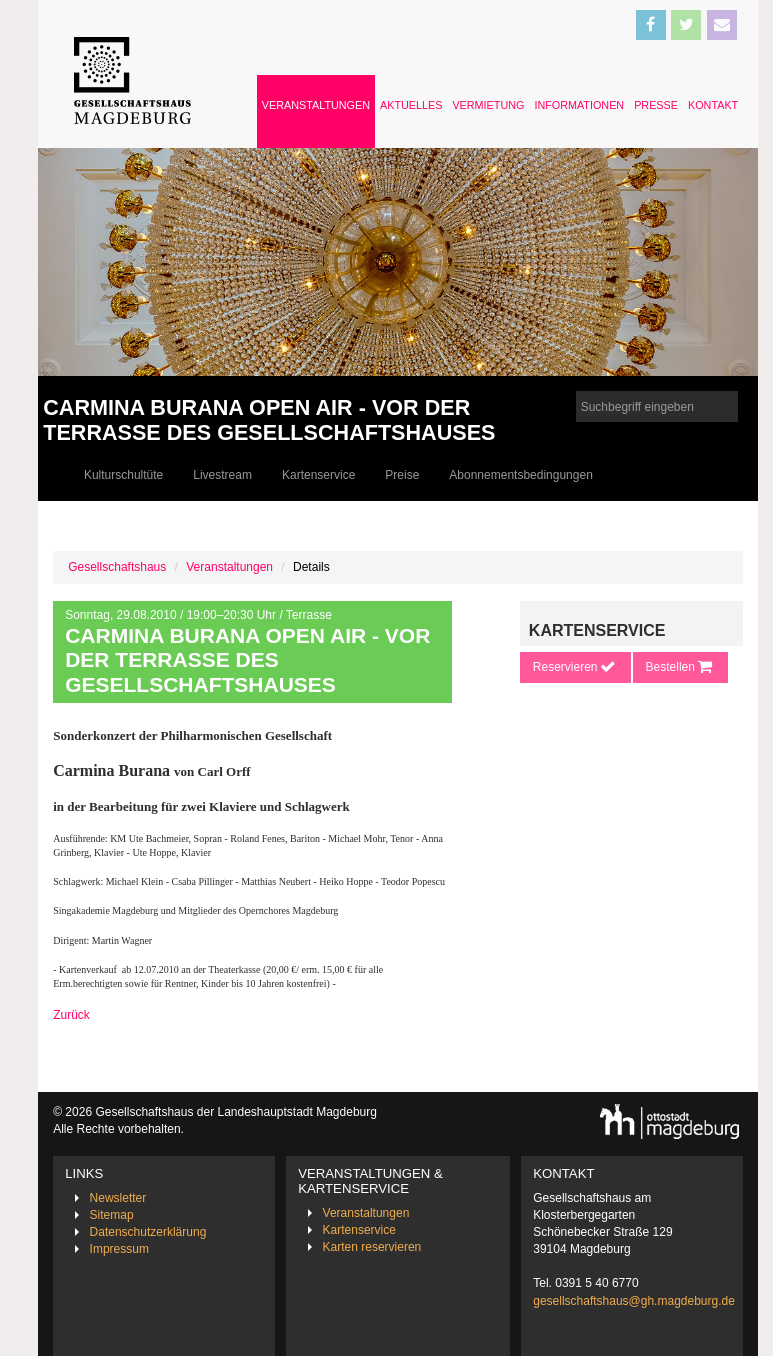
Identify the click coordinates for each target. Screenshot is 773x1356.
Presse (656, 105)
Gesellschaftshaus (117, 567)
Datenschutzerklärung (148, 1232)
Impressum (119, 1249)
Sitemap (112, 1215)
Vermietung (488, 105)
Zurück (71, 1015)
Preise (402, 475)
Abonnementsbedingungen (520, 475)
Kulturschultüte (123, 475)
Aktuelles (411, 105)
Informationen (579, 105)
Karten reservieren (372, 1247)
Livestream (222, 475)
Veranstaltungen (316, 105)
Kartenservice (318, 475)
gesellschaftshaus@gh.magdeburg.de (634, 1301)
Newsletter (118, 1198)
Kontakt (713, 105)
